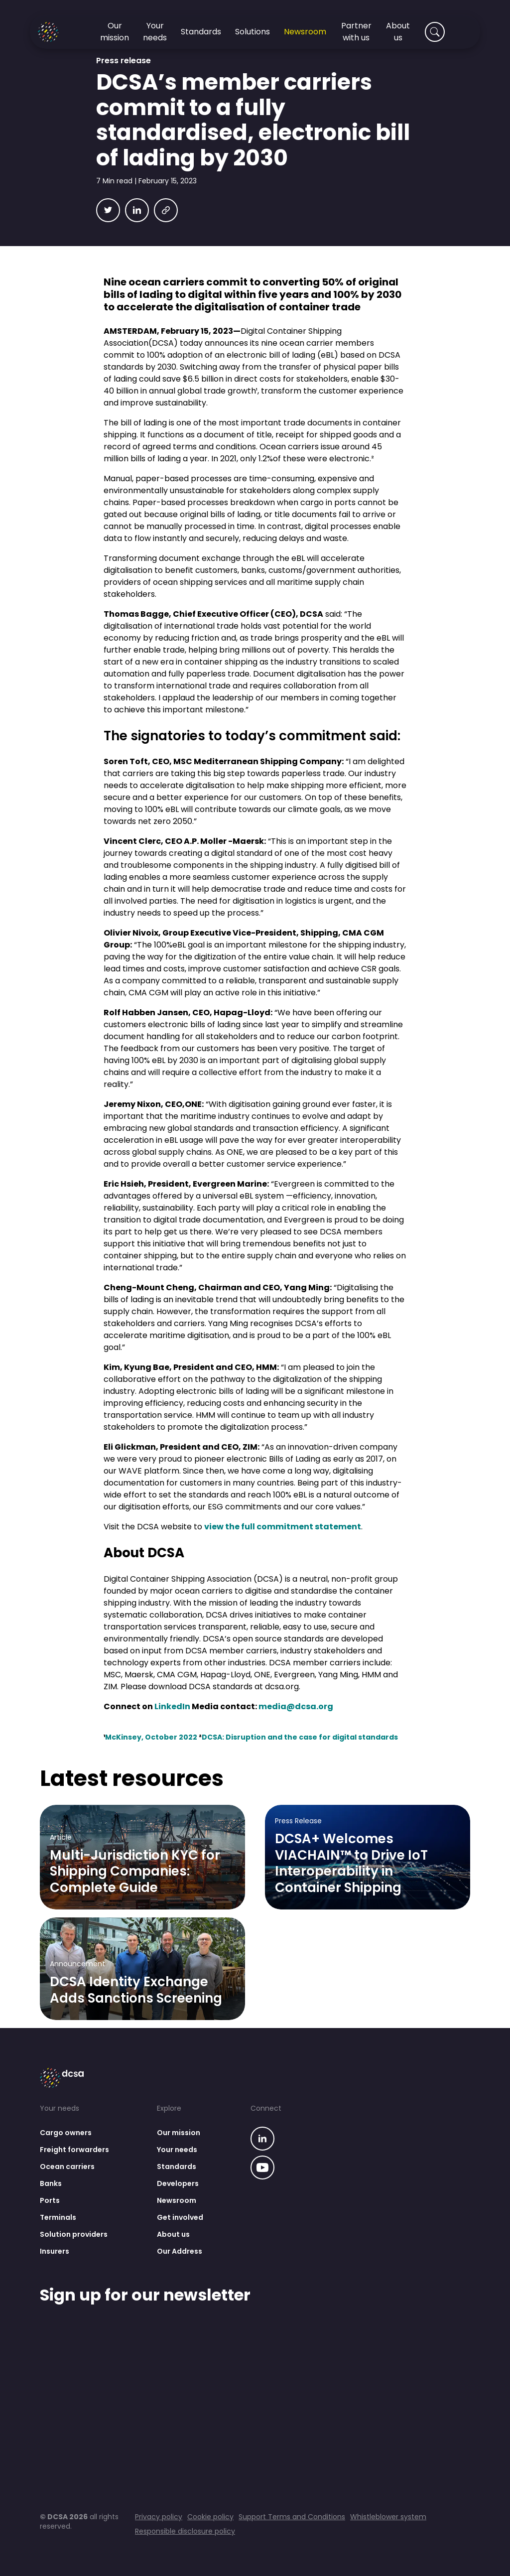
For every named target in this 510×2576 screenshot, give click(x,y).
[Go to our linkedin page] (262, 2140)
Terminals (58, 2217)
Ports (50, 2200)
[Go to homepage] (60, 32)
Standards (176, 2166)
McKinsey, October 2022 (151, 1737)
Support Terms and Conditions (292, 2517)
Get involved (180, 2217)
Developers (178, 2183)
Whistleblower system (388, 2517)
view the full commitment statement (282, 1526)
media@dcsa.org (295, 1706)
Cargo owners (66, 2133)
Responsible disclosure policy (185, 2531)
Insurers (54, 2251)
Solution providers (74, 2234)
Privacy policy (158, 2517)
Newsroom (176, 2200)
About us (173, 2234)
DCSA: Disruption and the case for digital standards (300, 1737)
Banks (51, 2183)
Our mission (178, 2133)
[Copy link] (166, 210)
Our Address (179, 2251)
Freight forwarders (74, 2150)
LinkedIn (172, 1706)
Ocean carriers (67, 2166)
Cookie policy (210, 2517)
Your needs (177, 2150)
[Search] (435, 32)
